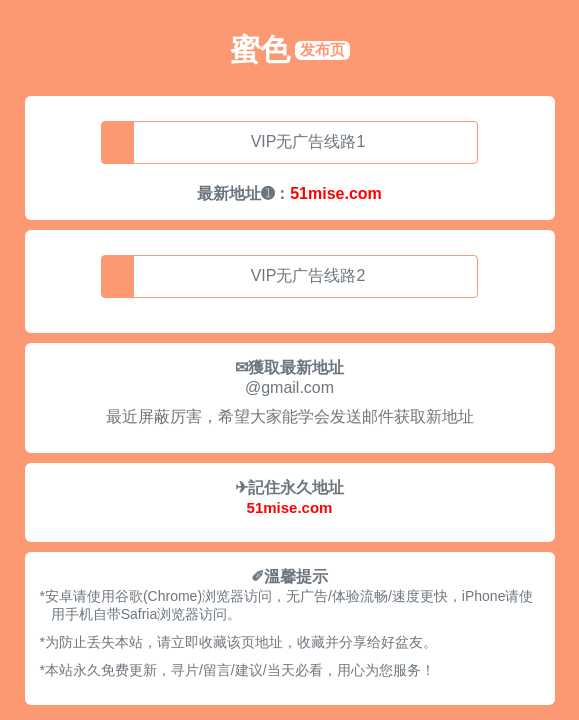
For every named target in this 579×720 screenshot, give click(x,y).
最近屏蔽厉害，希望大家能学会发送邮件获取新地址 (290, 416)
